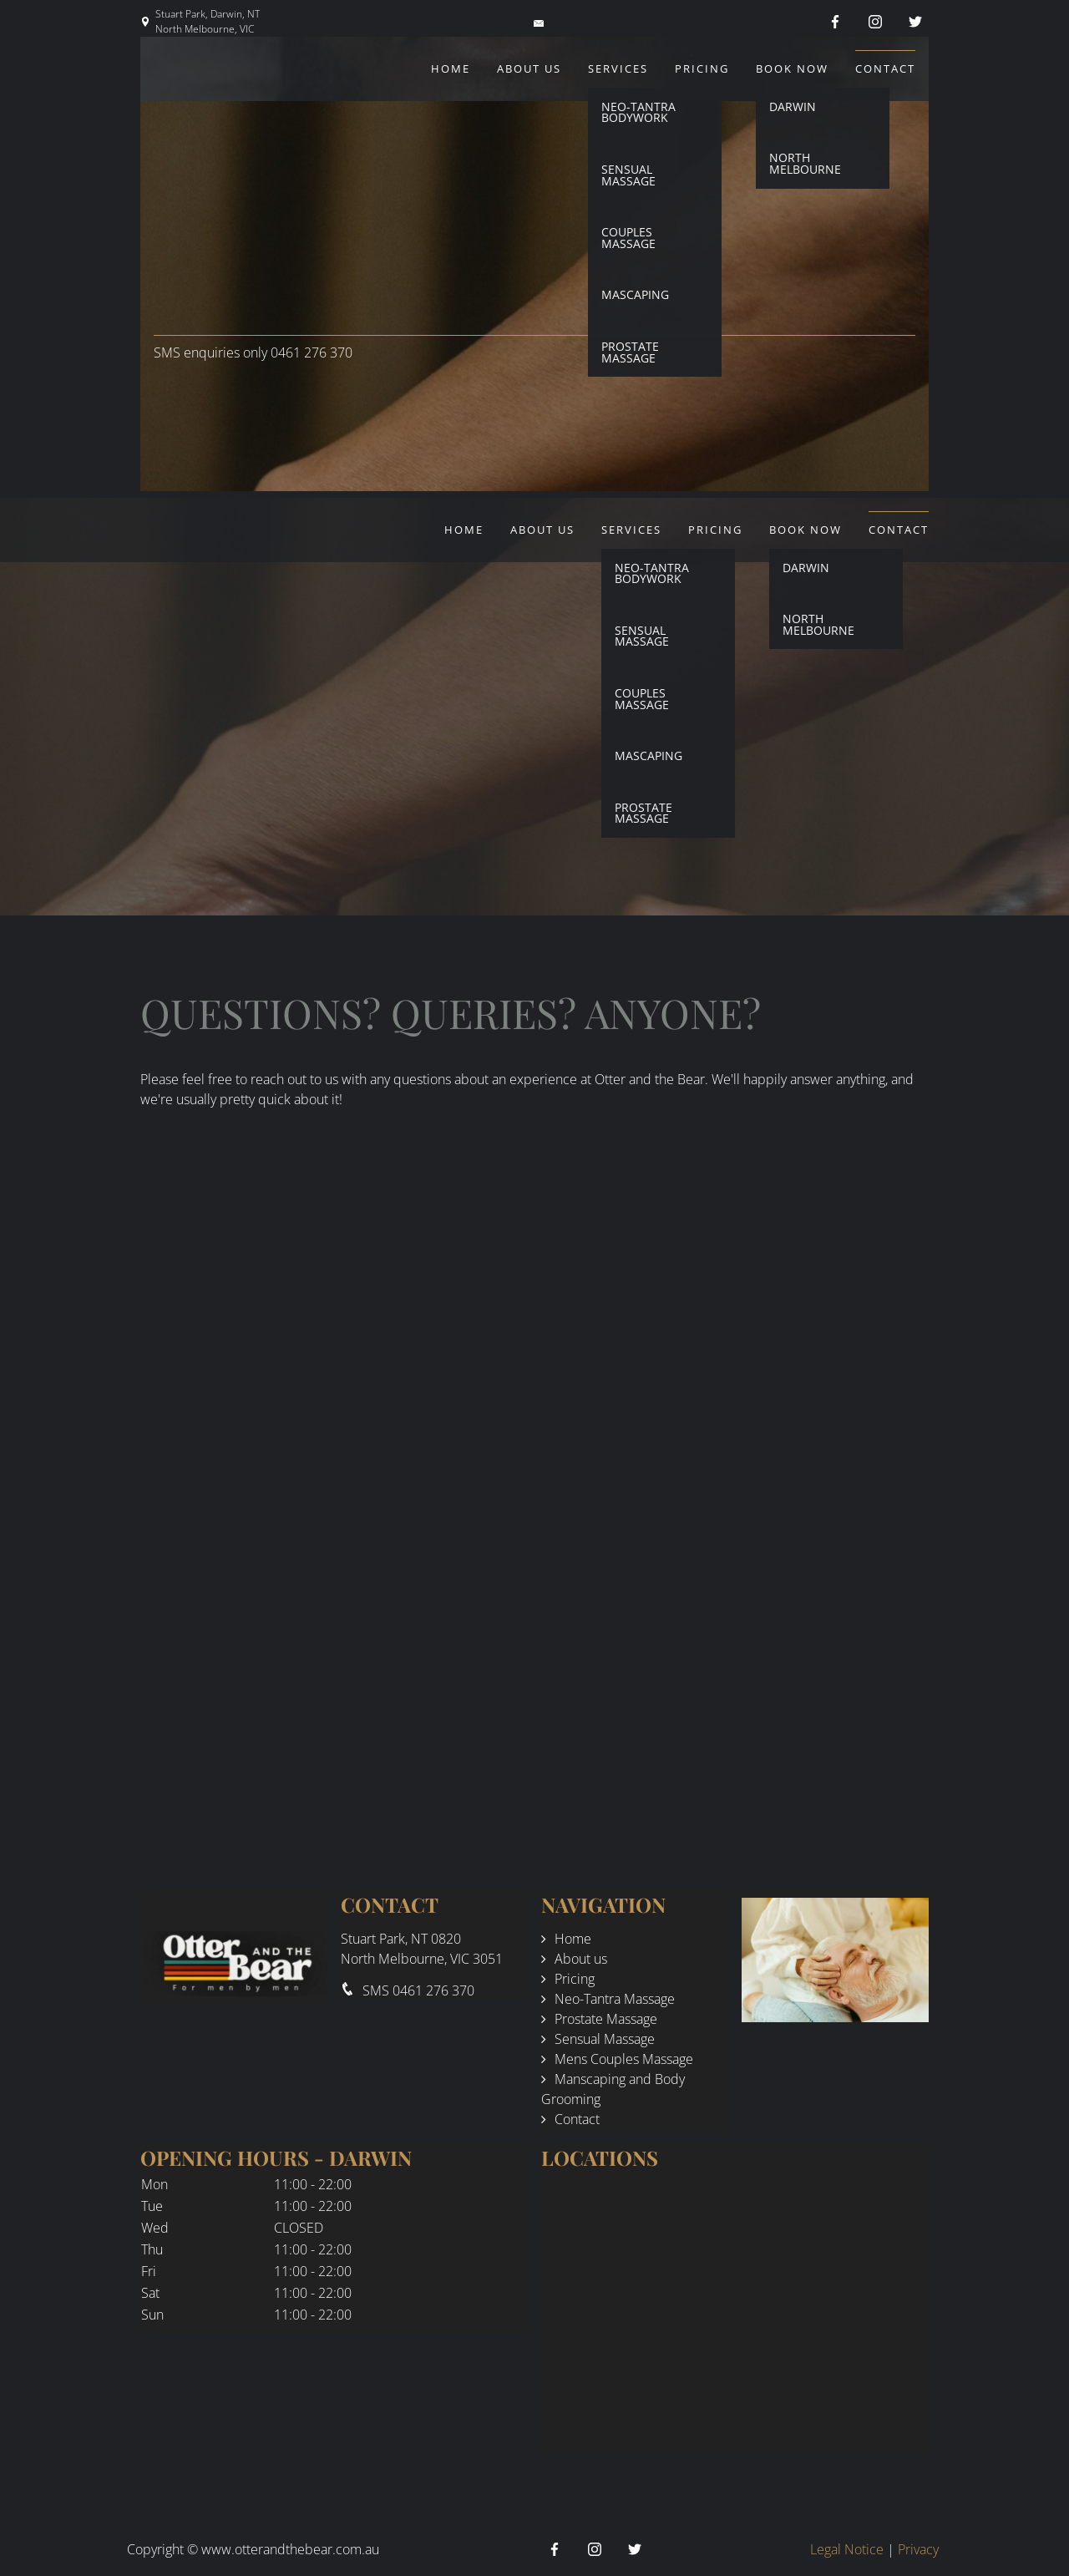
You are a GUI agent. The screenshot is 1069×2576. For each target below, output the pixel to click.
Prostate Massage (606, 2019)
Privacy (918, 2549)
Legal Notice (847, 2549)
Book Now (792, 68)
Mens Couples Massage (624, 2059)
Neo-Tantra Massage (615, 1999)
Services (618, 68)
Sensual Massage (605, 2039)
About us (529, 68)
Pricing (702, 68)
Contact (885, 68)
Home (450, 68)
